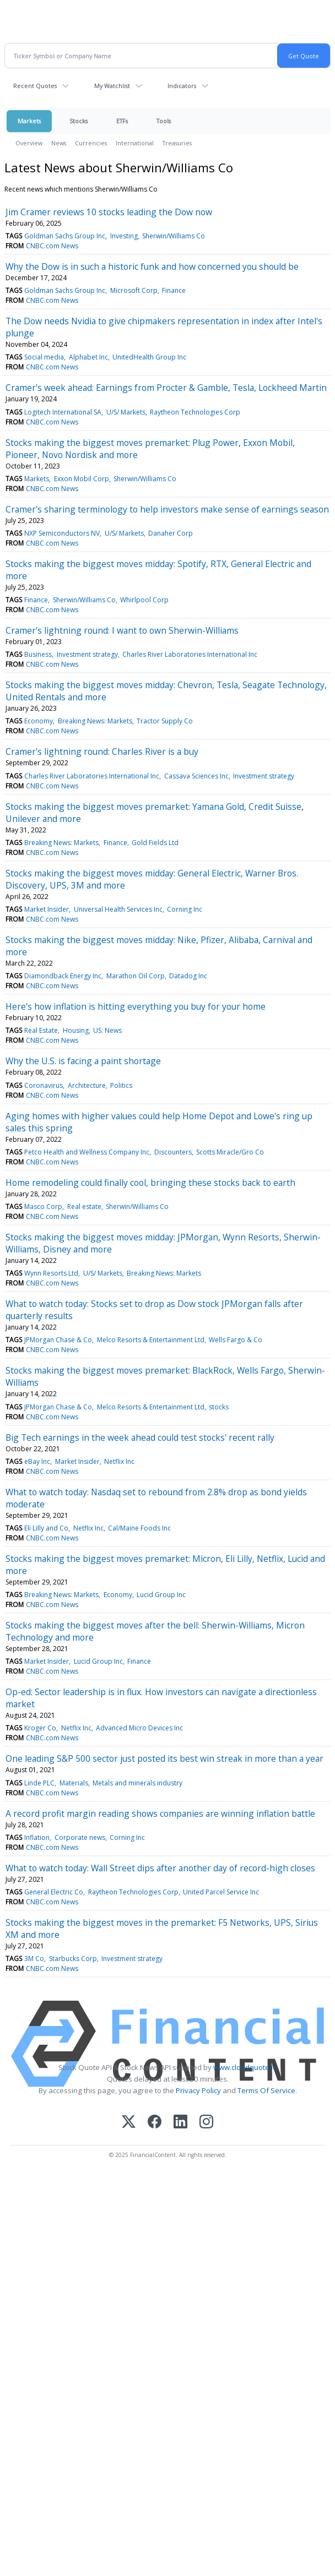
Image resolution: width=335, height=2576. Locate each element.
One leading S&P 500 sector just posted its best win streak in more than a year (164, 1758)
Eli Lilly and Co (46, 1528)
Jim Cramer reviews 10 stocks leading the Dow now (109, 212)
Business (38, 654)
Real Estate (41, 1030)
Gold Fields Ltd (155, 842)
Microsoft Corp (134, 290)
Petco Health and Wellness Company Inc (86, 1152)
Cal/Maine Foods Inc (139, 1528)
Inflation (37, 1837)
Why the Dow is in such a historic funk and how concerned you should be (152, 266)
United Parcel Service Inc (221, 1892)
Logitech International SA (62, 412)
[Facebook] (154, 2122)
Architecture (87, 1085)
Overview (28, 143)
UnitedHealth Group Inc (149, 357)
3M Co (34, 1958)
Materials (74, 1783)
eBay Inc (37, 1461)
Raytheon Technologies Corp (195, 412)
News (58, 143)
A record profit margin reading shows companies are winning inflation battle (160, 1813)
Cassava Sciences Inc (196, 776)
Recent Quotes (35, 85)
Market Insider (46, 909)
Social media (44, 357)
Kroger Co (40, 1728)
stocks (219, 1407)
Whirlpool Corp (144, 599)
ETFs (122, 121)
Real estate (84, 1206)
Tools (163, 121)
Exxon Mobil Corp (81, 478)
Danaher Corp (170, 533)
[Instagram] (206, 2122)
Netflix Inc (119, 1461)
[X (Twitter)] (128, 2122)
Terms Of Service (266, 2090)
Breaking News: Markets (95, 721)
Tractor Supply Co (165, 721)
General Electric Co (53, 1892)
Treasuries (177, 143)
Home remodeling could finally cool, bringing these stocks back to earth (150, 1183)
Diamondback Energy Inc (62, 976)
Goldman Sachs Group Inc (64, 236)
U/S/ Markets (125, 412)
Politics (121, 1085)
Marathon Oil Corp (135, 976)
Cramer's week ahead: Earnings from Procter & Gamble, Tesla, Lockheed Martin (166, 388)
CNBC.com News (52, 245)
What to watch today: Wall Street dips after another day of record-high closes (160, 1868)
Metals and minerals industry (137, 1783)
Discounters (173, 1152)
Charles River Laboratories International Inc (189, 654)
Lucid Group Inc (161, 1594)
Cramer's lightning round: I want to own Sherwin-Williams (122, 630)
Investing (124, 236)
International (135, 143)
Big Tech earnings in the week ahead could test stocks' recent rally (140, 1437)
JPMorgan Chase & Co (58, 1339)
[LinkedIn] (180, 2122)
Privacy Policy (198, 2090)
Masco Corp (43, 1206)
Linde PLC (39, 1783)
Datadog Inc (188, 976)
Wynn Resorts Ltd (51, 1273)
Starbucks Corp (73, 1958)
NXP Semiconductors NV (62, 533)
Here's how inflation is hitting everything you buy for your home (136, 1006)
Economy (38, 721)
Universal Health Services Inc (118, 909)
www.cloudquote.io (245, 2067)
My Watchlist (112, 85)
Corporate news (80, 1837)
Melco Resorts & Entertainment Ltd (150, 1339)
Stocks (78, 121)
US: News (107, 1030)
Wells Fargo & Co (235, 1339)
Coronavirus (43, 1085)
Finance (174, 290)
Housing (76, 1030)
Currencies (91, 143)
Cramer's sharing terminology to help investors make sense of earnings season (167, 509)
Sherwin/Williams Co (173, 236)
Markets (29, 121)
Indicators (182, 85)
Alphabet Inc (88, 357)
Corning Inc (184, 909)
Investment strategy (87, 654)
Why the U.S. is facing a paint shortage (83, 1061)
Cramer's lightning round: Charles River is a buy (102, 751)
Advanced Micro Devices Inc (139, 1728)
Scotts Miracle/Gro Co (230, 1152)
